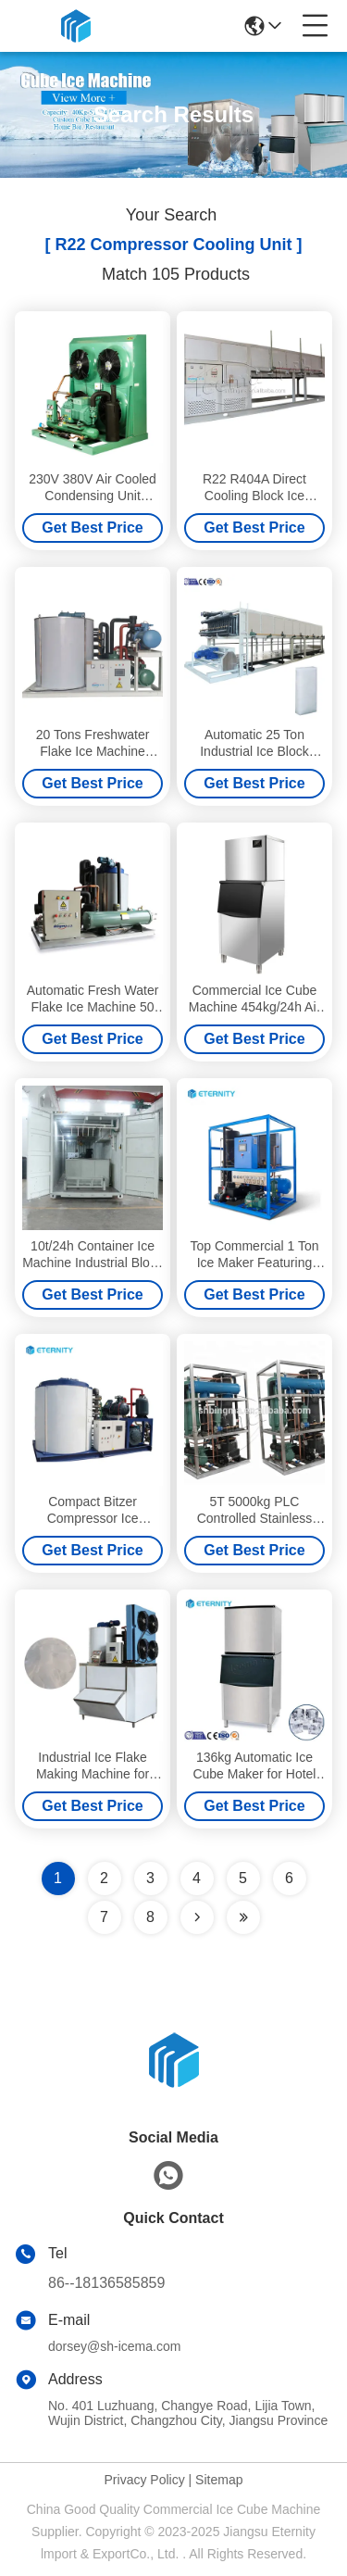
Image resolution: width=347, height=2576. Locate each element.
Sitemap (218, 2479)
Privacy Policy (145, 2479)
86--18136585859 (106, 2283)
